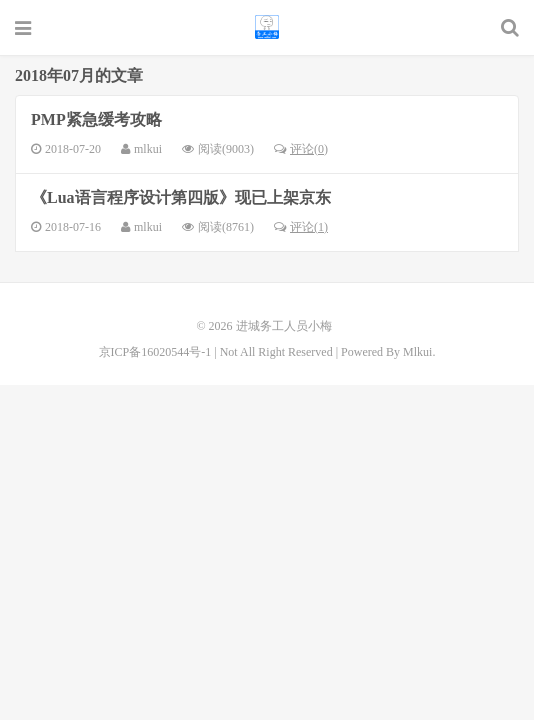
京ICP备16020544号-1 (155, 352)
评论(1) (301, 227)
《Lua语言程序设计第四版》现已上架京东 (181, 197)
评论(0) (301, 149)
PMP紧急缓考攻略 (96, 119)
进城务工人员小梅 (267, 27)
